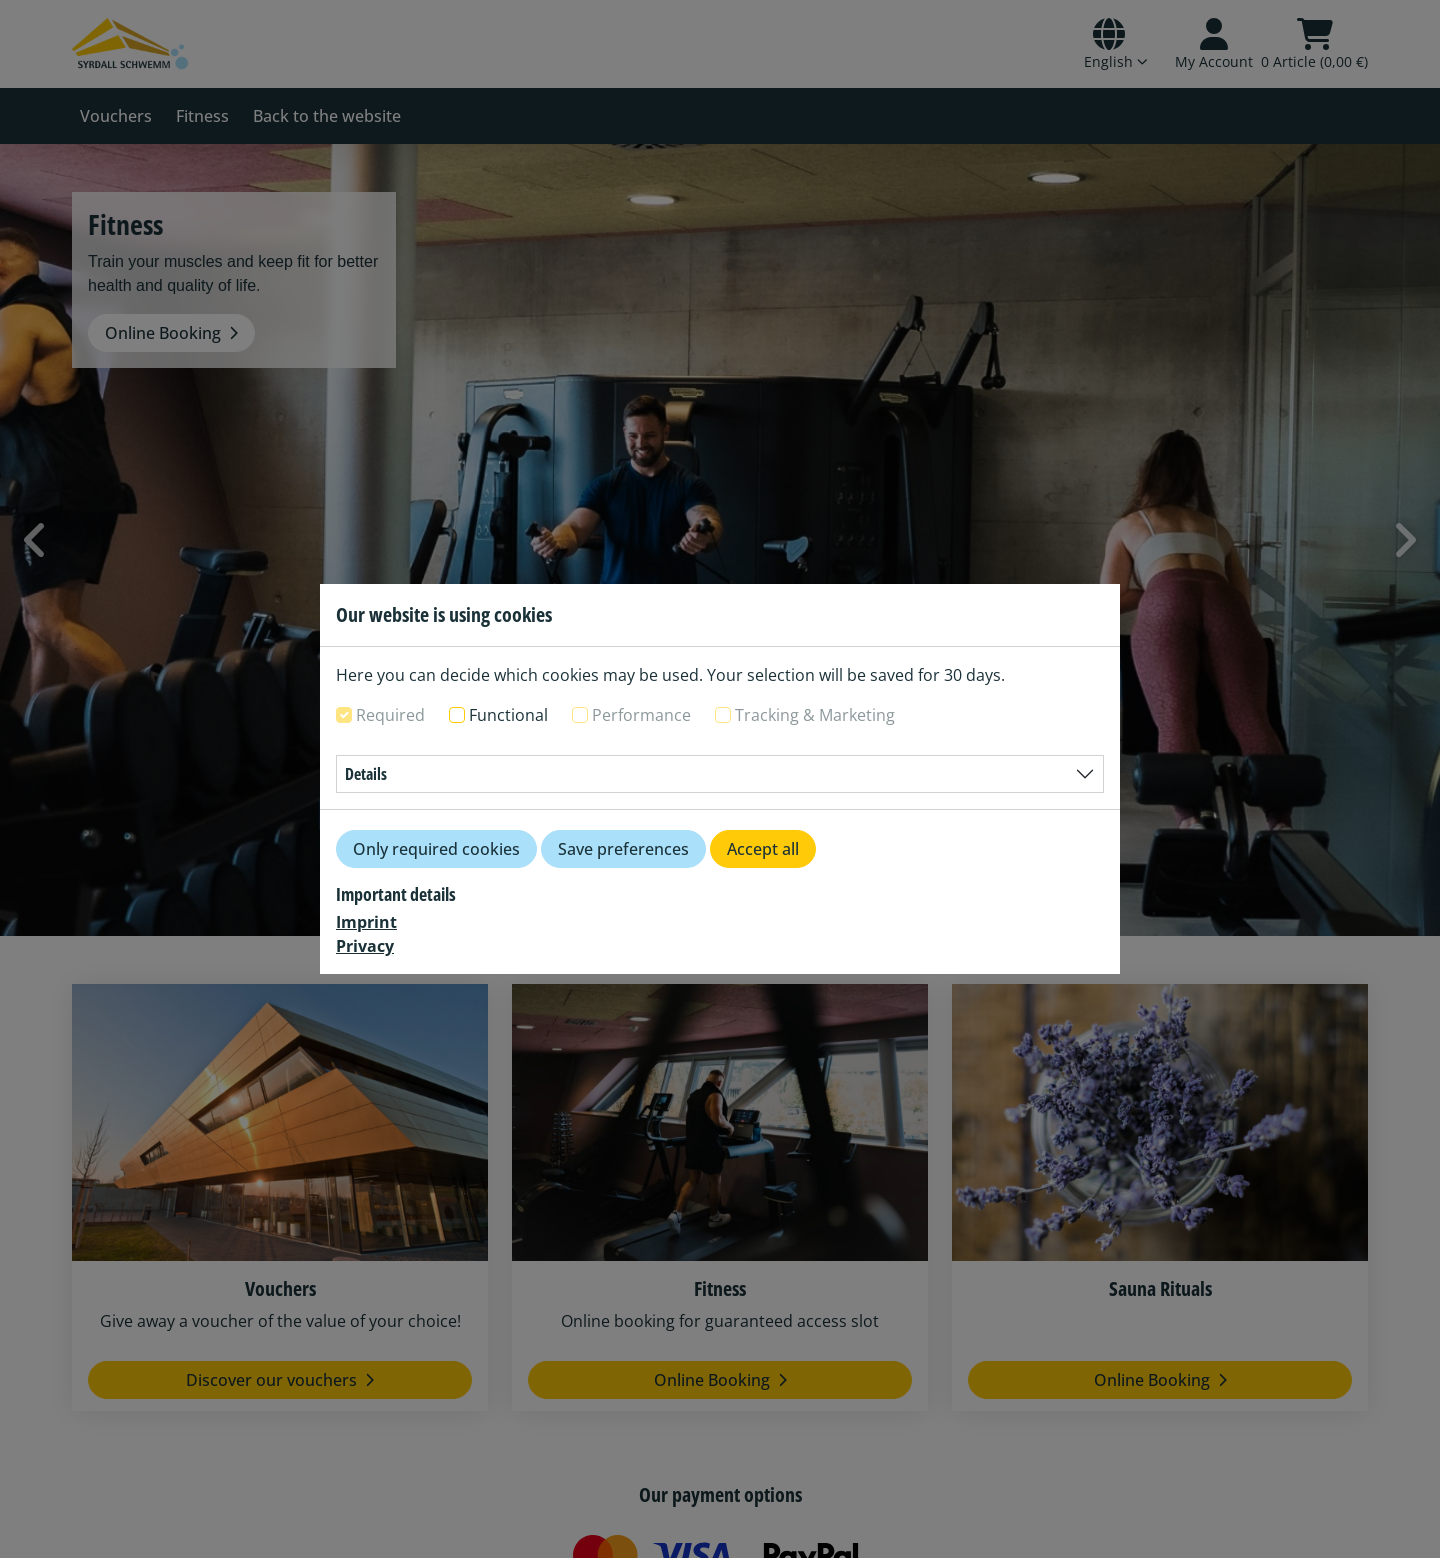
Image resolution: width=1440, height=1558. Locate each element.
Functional (508, 715)
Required (390, 715)
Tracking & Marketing (815, 715)
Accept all (763, 849)
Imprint (366, 922)
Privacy (365, 946)
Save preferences (623, 849)
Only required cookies (436, 849)
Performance (641, 715)
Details (366, 774)
